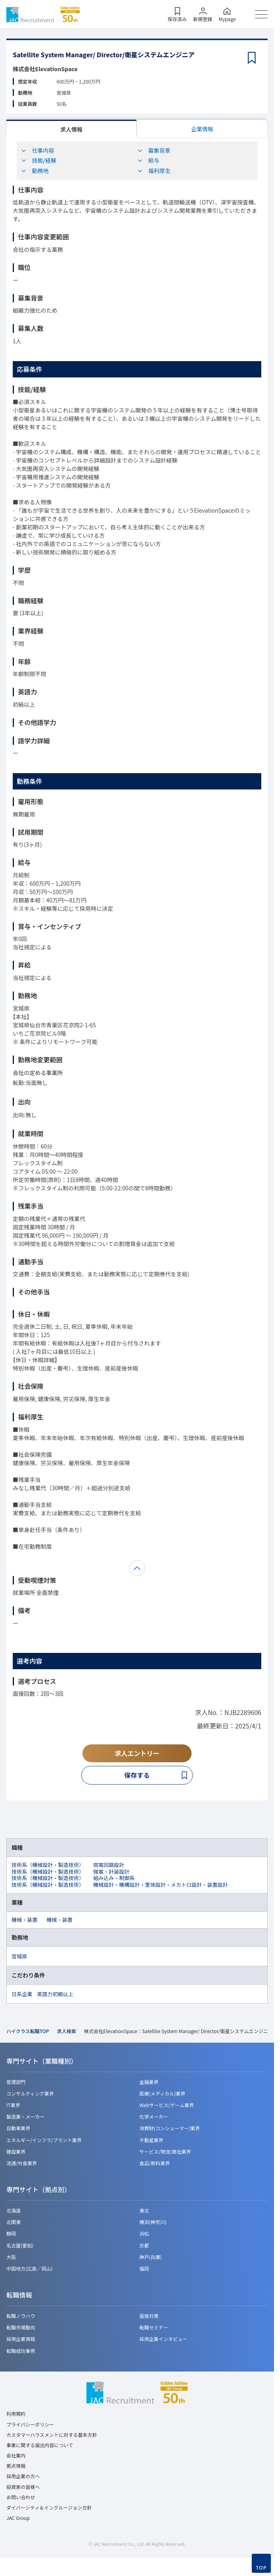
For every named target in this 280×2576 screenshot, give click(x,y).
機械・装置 (24, 1919)
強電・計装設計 (111, 1871)
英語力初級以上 (55, 1994)
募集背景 (153, 150)
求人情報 (71, 129)
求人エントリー (137, 1753)
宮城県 (19, 1956)
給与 (148, 160)
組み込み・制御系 (114, 1878)
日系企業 (22, 1994)
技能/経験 (39, 160)
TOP (261, 2567)
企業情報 (202, 129)
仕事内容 (37, 150)
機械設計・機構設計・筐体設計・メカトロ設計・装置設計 (160, 1884)
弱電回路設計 (108, 1864)
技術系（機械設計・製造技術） (48, 1864)
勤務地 (35, 171)
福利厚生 (153, 171)
